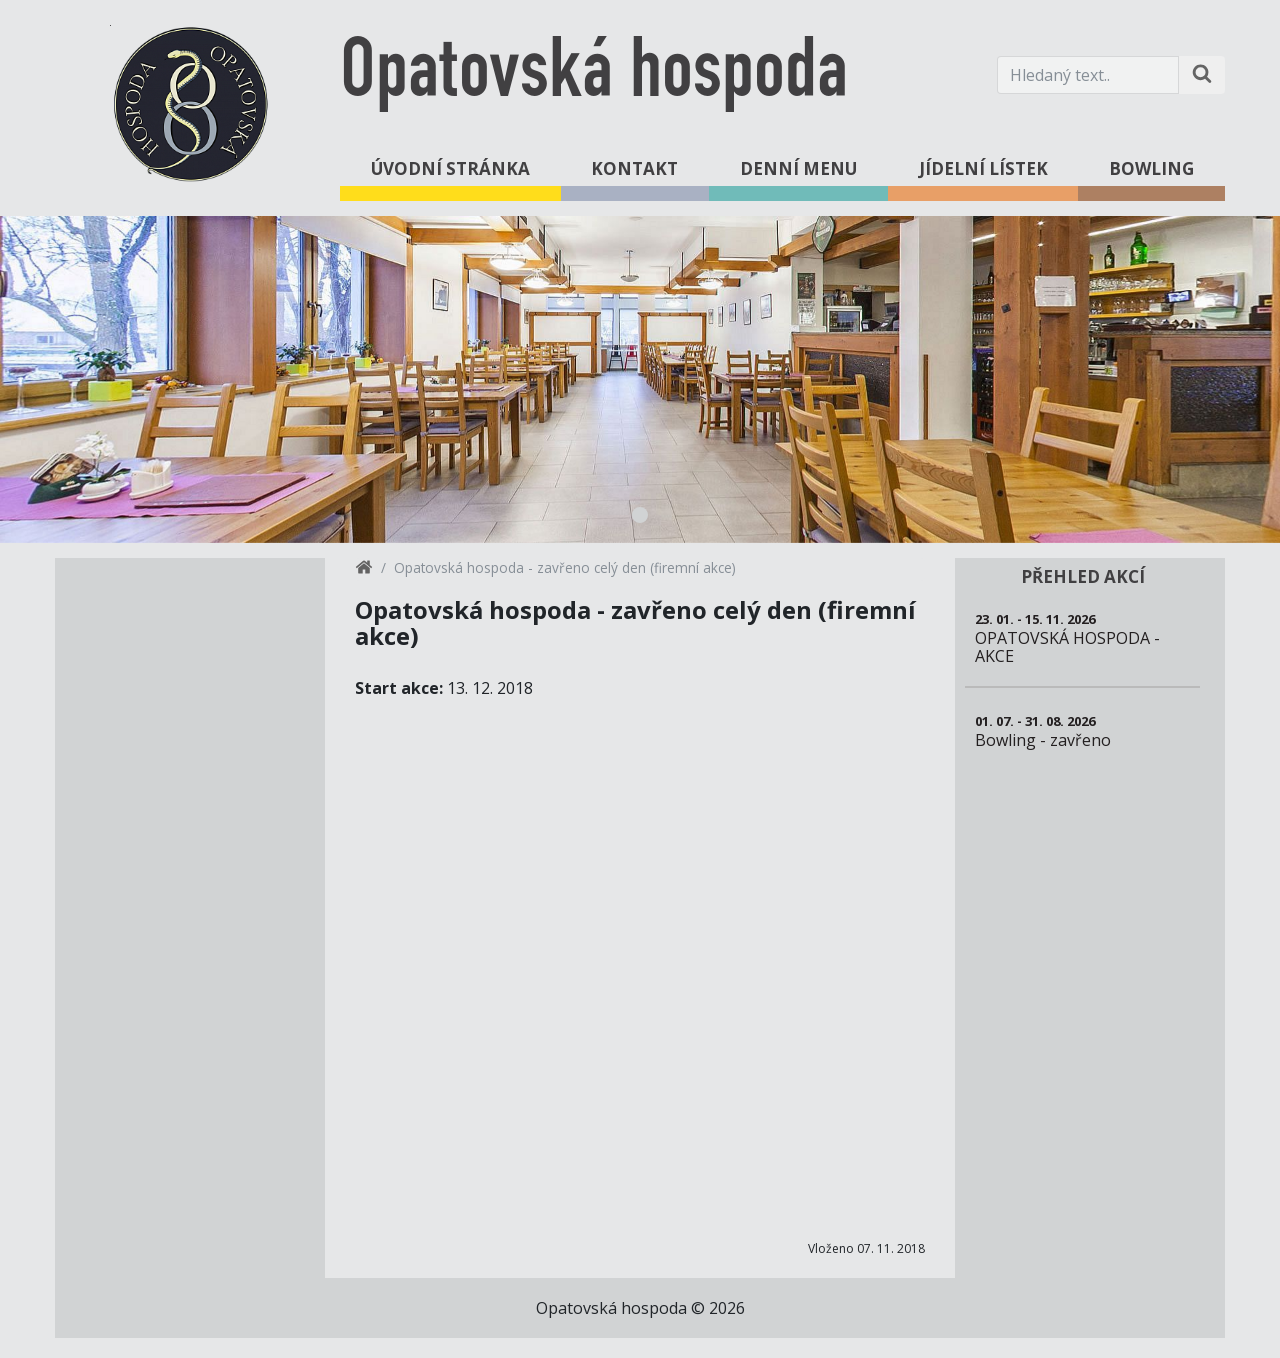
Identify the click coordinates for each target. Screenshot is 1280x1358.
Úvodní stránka (450, 168)
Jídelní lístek (983, 168)
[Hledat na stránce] (1202, 75)
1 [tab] (640, 515)
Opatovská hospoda (594, 74)
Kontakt (634, 168)
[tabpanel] (640, 379)
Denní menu (798, 168)
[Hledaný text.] (1088, 75)
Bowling (1151, 168)
